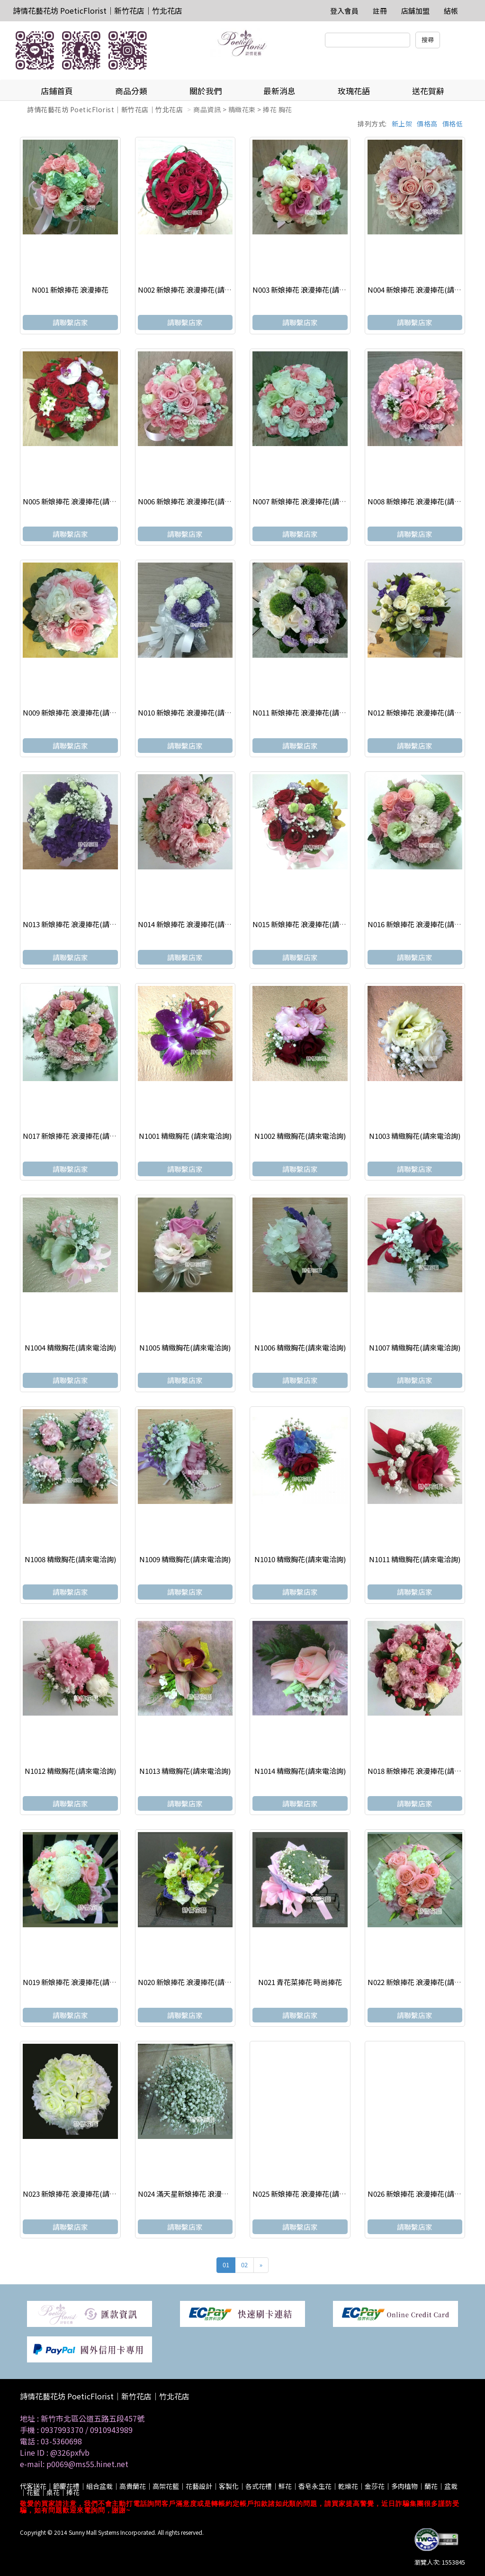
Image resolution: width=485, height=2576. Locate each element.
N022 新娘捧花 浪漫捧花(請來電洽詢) (426, 1982)
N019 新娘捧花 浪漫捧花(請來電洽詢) (81, 1982)
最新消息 (279, 91)
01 (226, 2264)
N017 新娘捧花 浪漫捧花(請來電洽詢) (81, 1136)
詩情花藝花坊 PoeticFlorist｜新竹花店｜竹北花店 (97, 10)
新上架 (402, 123)
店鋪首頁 (57, 91)
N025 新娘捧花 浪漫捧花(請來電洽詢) (311, 2194)
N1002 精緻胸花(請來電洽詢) (300, 1136)
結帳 (451, 11)
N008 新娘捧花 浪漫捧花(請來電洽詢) (426, 501)
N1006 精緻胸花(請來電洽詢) (300, 1347)
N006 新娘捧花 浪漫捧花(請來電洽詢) (196, 501)
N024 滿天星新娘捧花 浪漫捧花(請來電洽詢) (207, 2194)
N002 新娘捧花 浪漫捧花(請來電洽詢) (196, 290)
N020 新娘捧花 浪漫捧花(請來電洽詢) (196, 1982)
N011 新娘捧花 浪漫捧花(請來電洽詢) (311, 712)
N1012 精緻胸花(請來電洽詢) (70, 1771)
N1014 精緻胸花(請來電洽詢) (300, 1771)
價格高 (427, 123)
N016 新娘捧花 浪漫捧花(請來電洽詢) (426, 924)
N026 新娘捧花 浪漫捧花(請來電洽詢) (426, 2194)
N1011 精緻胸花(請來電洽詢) (414, 1559)
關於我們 (205, 91)
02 (244, 2264)
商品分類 (131, 91)
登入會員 (344, 11)
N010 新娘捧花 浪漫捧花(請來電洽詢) (196, 712)
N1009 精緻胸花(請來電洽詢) (185, 1559)
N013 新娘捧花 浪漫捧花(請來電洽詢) (81, 924)
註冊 (380, 11)
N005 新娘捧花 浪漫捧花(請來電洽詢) (81, 501)
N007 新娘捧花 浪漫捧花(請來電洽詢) (311, 501)
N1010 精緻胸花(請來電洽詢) (300, 1559)
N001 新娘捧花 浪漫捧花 (70, 290)
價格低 (452, 123)
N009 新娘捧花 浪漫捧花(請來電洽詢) (81, 712)
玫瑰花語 (354, 91)
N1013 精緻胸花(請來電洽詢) (185, 1771)
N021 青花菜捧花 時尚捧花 (300, 1982)
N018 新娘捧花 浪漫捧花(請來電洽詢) (426, 1771)
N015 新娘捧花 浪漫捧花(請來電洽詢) (311, 924)
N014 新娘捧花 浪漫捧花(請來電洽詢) (196, 924)
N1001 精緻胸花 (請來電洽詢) (185, 1136)
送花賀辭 (428, 91)
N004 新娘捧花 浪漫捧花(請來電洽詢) (426, 290)
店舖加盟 (415, 11)
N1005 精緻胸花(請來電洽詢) (185, 1347)
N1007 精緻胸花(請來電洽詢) (414, 1347)
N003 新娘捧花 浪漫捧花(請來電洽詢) (311, 290)
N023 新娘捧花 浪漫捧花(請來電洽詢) (81, 2194)
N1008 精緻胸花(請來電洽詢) (70, 1559)
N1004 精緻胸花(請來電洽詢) (70, 1347)
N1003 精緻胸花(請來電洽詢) (414, 1136)
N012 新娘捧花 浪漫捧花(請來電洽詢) (426, 712)
